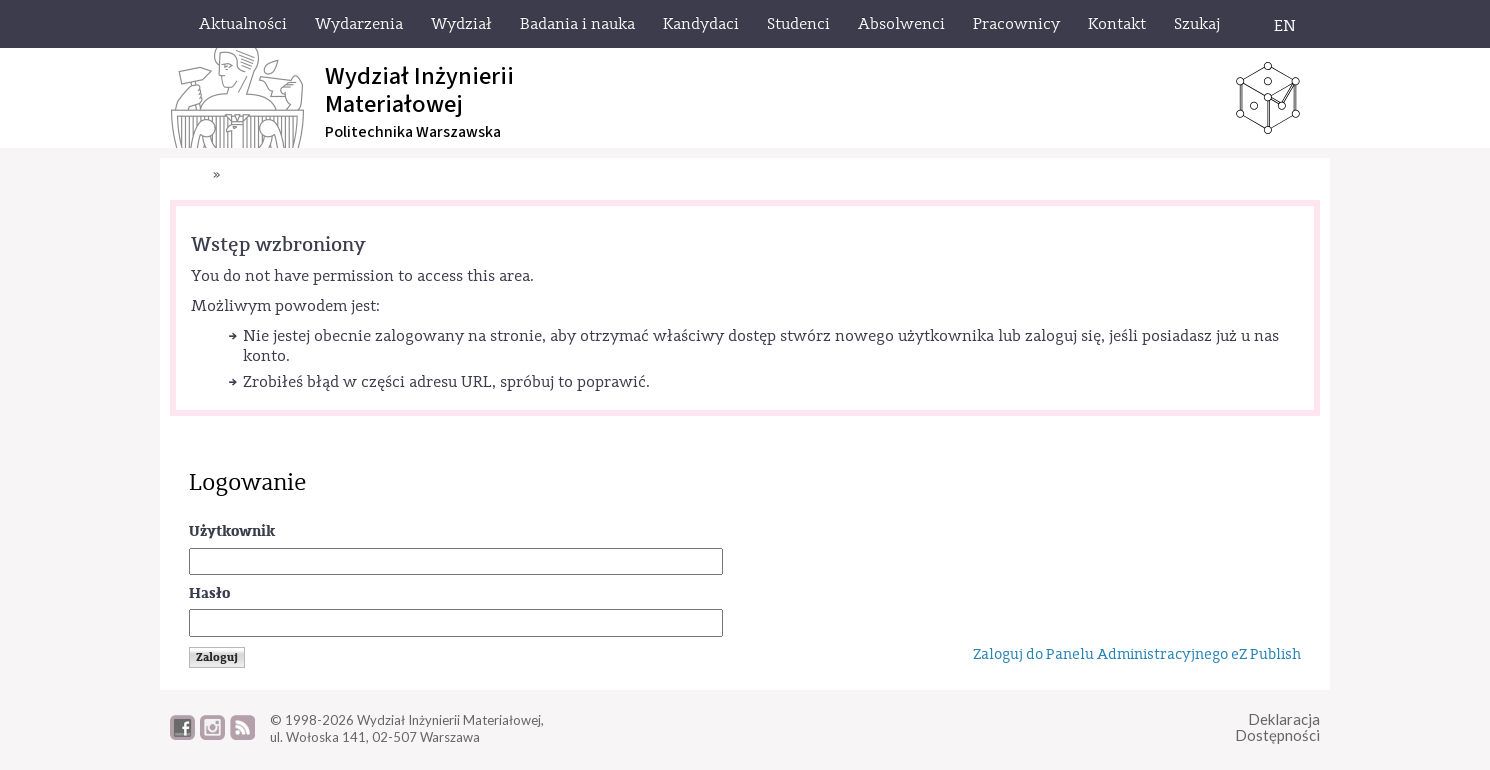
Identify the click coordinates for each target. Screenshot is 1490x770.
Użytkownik (232, 531)
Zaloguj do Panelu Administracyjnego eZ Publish (1137, 654)
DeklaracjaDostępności (1277, 727)
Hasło (209, 593)
